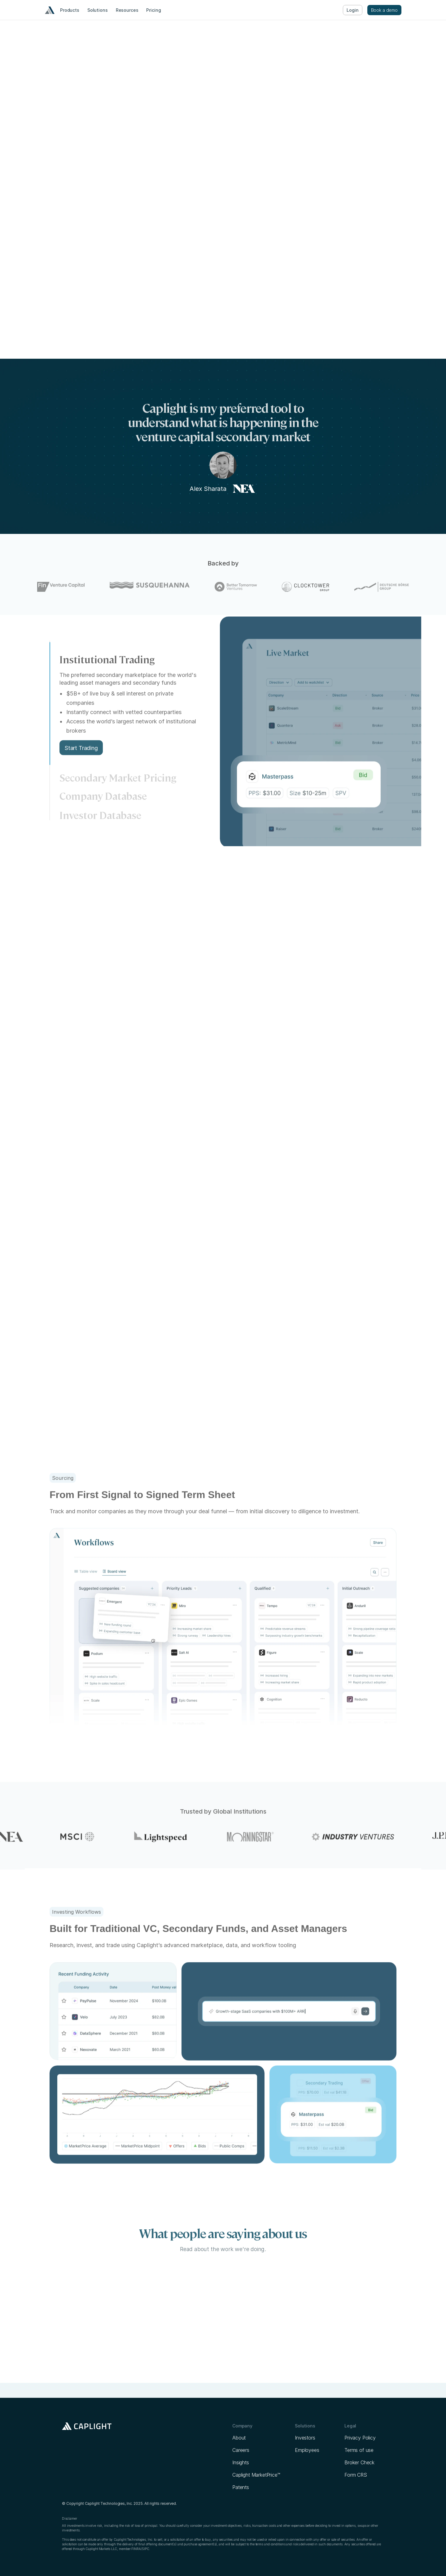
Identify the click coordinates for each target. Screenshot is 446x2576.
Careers (240, 2450)
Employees (307, 2450)
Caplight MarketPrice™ (256, 2475)
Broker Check (359, 2462)
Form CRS (355, 2475)
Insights (240, 2462)
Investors (305, 2438)
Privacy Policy (360, 2438)
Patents (240, 2487)
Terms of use (359, 2450)
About (239, 2438)
